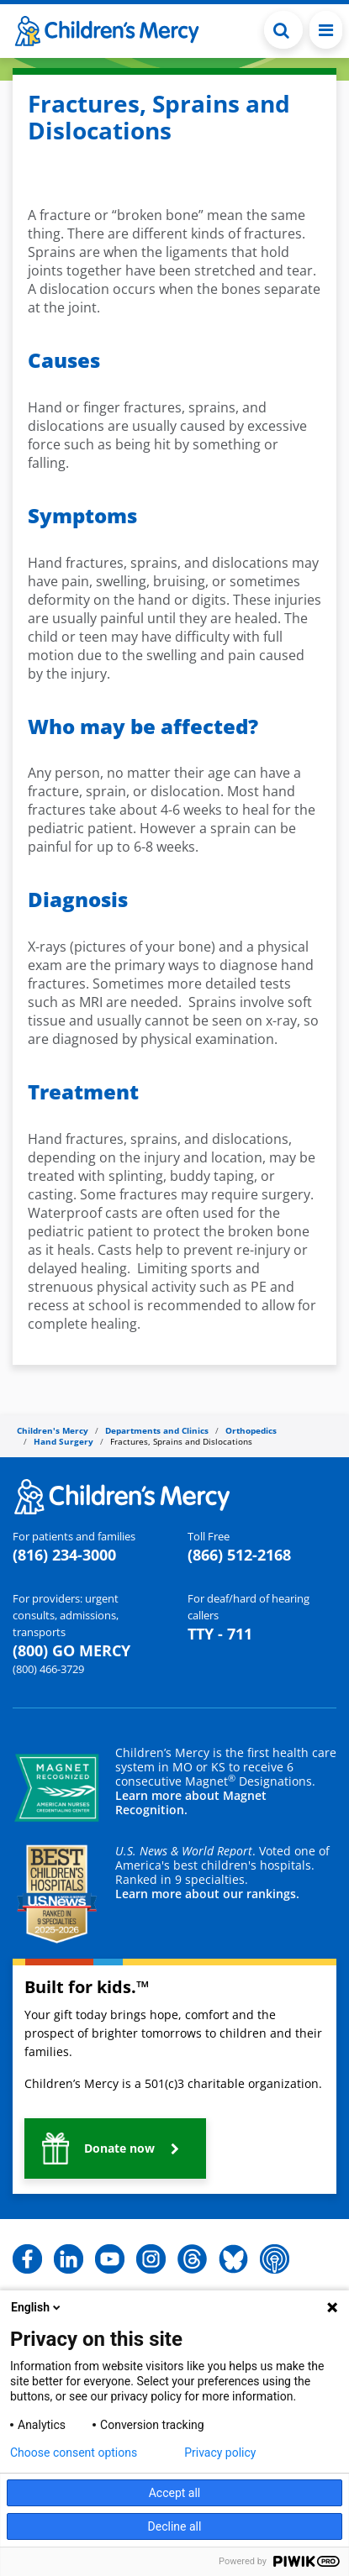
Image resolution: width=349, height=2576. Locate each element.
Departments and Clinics (157, 1430)
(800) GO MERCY (71, 1650)
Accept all (175, 2493)
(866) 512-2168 (239, 1555)
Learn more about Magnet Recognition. (191, 1802)
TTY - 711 (220, 1634)
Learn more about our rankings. (207, 1894)
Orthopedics (251, 1430)
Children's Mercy (52, 1430)
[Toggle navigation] (325, 30)
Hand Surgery (63, 1441)
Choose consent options (73, 2452)
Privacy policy (220, 2452)
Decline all (175, 2526)
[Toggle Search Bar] (283, 30)
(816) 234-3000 (64, 1555)
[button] (115, 2148)
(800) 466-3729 (48, 1668)
